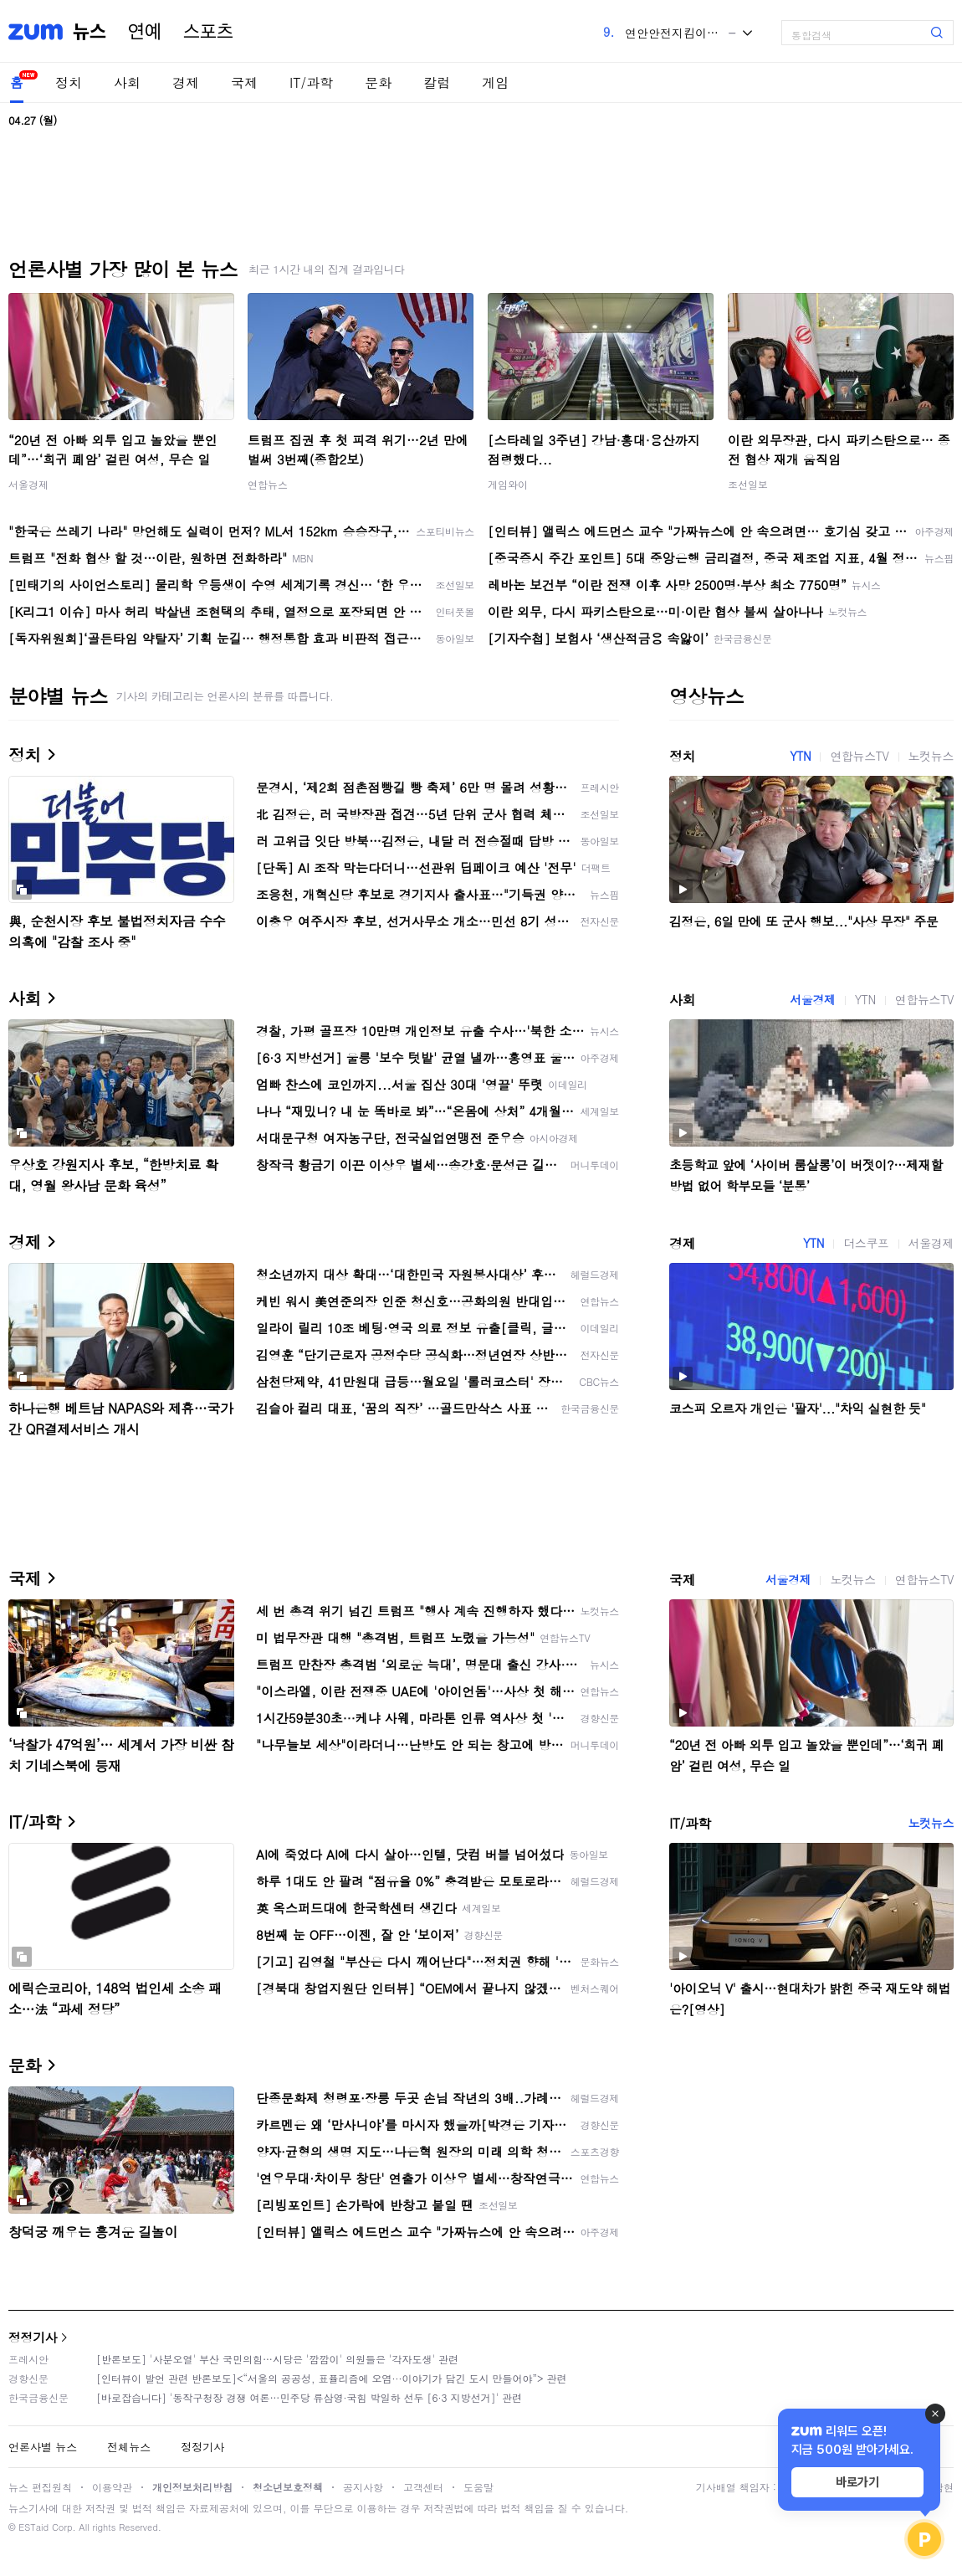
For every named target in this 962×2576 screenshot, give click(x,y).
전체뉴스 (129, 2447)
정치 (68, 82)
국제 (244, 82)
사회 (127, 82)
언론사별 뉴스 (42, 2447)
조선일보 (748, 484)
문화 (378, 82)
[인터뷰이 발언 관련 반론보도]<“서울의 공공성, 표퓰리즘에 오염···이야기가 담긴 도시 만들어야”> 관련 (331, 2378)
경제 (185, 82)
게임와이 (508, 484)
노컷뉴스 (931, 755)
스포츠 (208, 32)
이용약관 (112, 2487)
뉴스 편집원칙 (40, 2487)
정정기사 (32, 2337)
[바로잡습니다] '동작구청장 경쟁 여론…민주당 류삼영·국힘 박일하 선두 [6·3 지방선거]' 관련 (309, 2397)
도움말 (478, 2487)
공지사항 (363, 2487)
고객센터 (423, 2487)
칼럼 (436, 82)
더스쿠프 (865, 1242)
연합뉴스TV (859, 755)
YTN (800, 755)
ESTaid (33, 2527)
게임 (495, 82)
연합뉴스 (268, 484)
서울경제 (28, 484)
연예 (144, 32)
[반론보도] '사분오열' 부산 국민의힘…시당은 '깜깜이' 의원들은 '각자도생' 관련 (277, 2359)
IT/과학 (311, 82)
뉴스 (89, 32)
